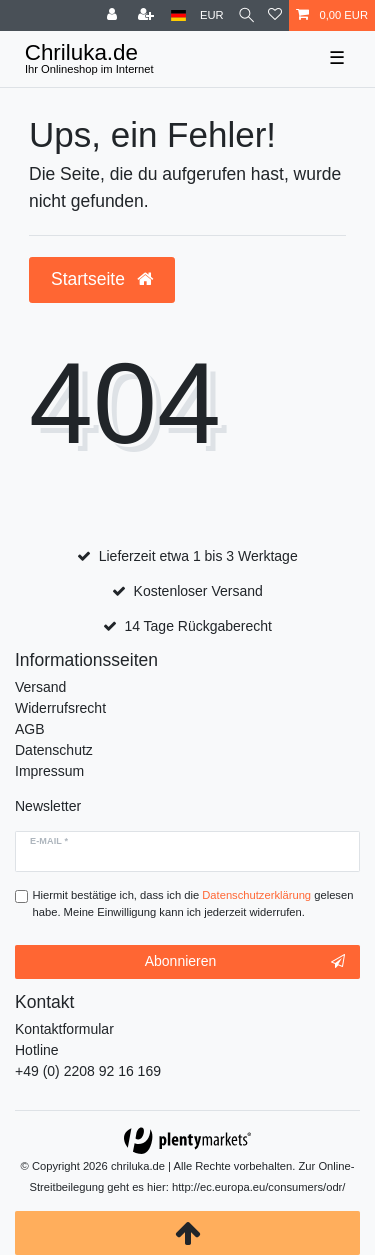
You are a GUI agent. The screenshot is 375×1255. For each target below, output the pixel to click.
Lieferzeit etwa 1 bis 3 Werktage (198, 556)
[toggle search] (246, 15)
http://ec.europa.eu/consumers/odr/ (259, 1187)
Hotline (37, 1050)
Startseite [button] (102, 279)
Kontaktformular (64, 1029)
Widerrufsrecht (60, 708)
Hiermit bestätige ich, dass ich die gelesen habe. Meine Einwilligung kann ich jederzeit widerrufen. (193, 903)
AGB (30, 729)
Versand (40, 687)
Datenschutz (54, 750)
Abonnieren (245, 962)
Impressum (49, 771)
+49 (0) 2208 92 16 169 (88, 1071)
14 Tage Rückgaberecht (198, 626)
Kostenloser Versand (198, 591)
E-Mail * (49, 841)
